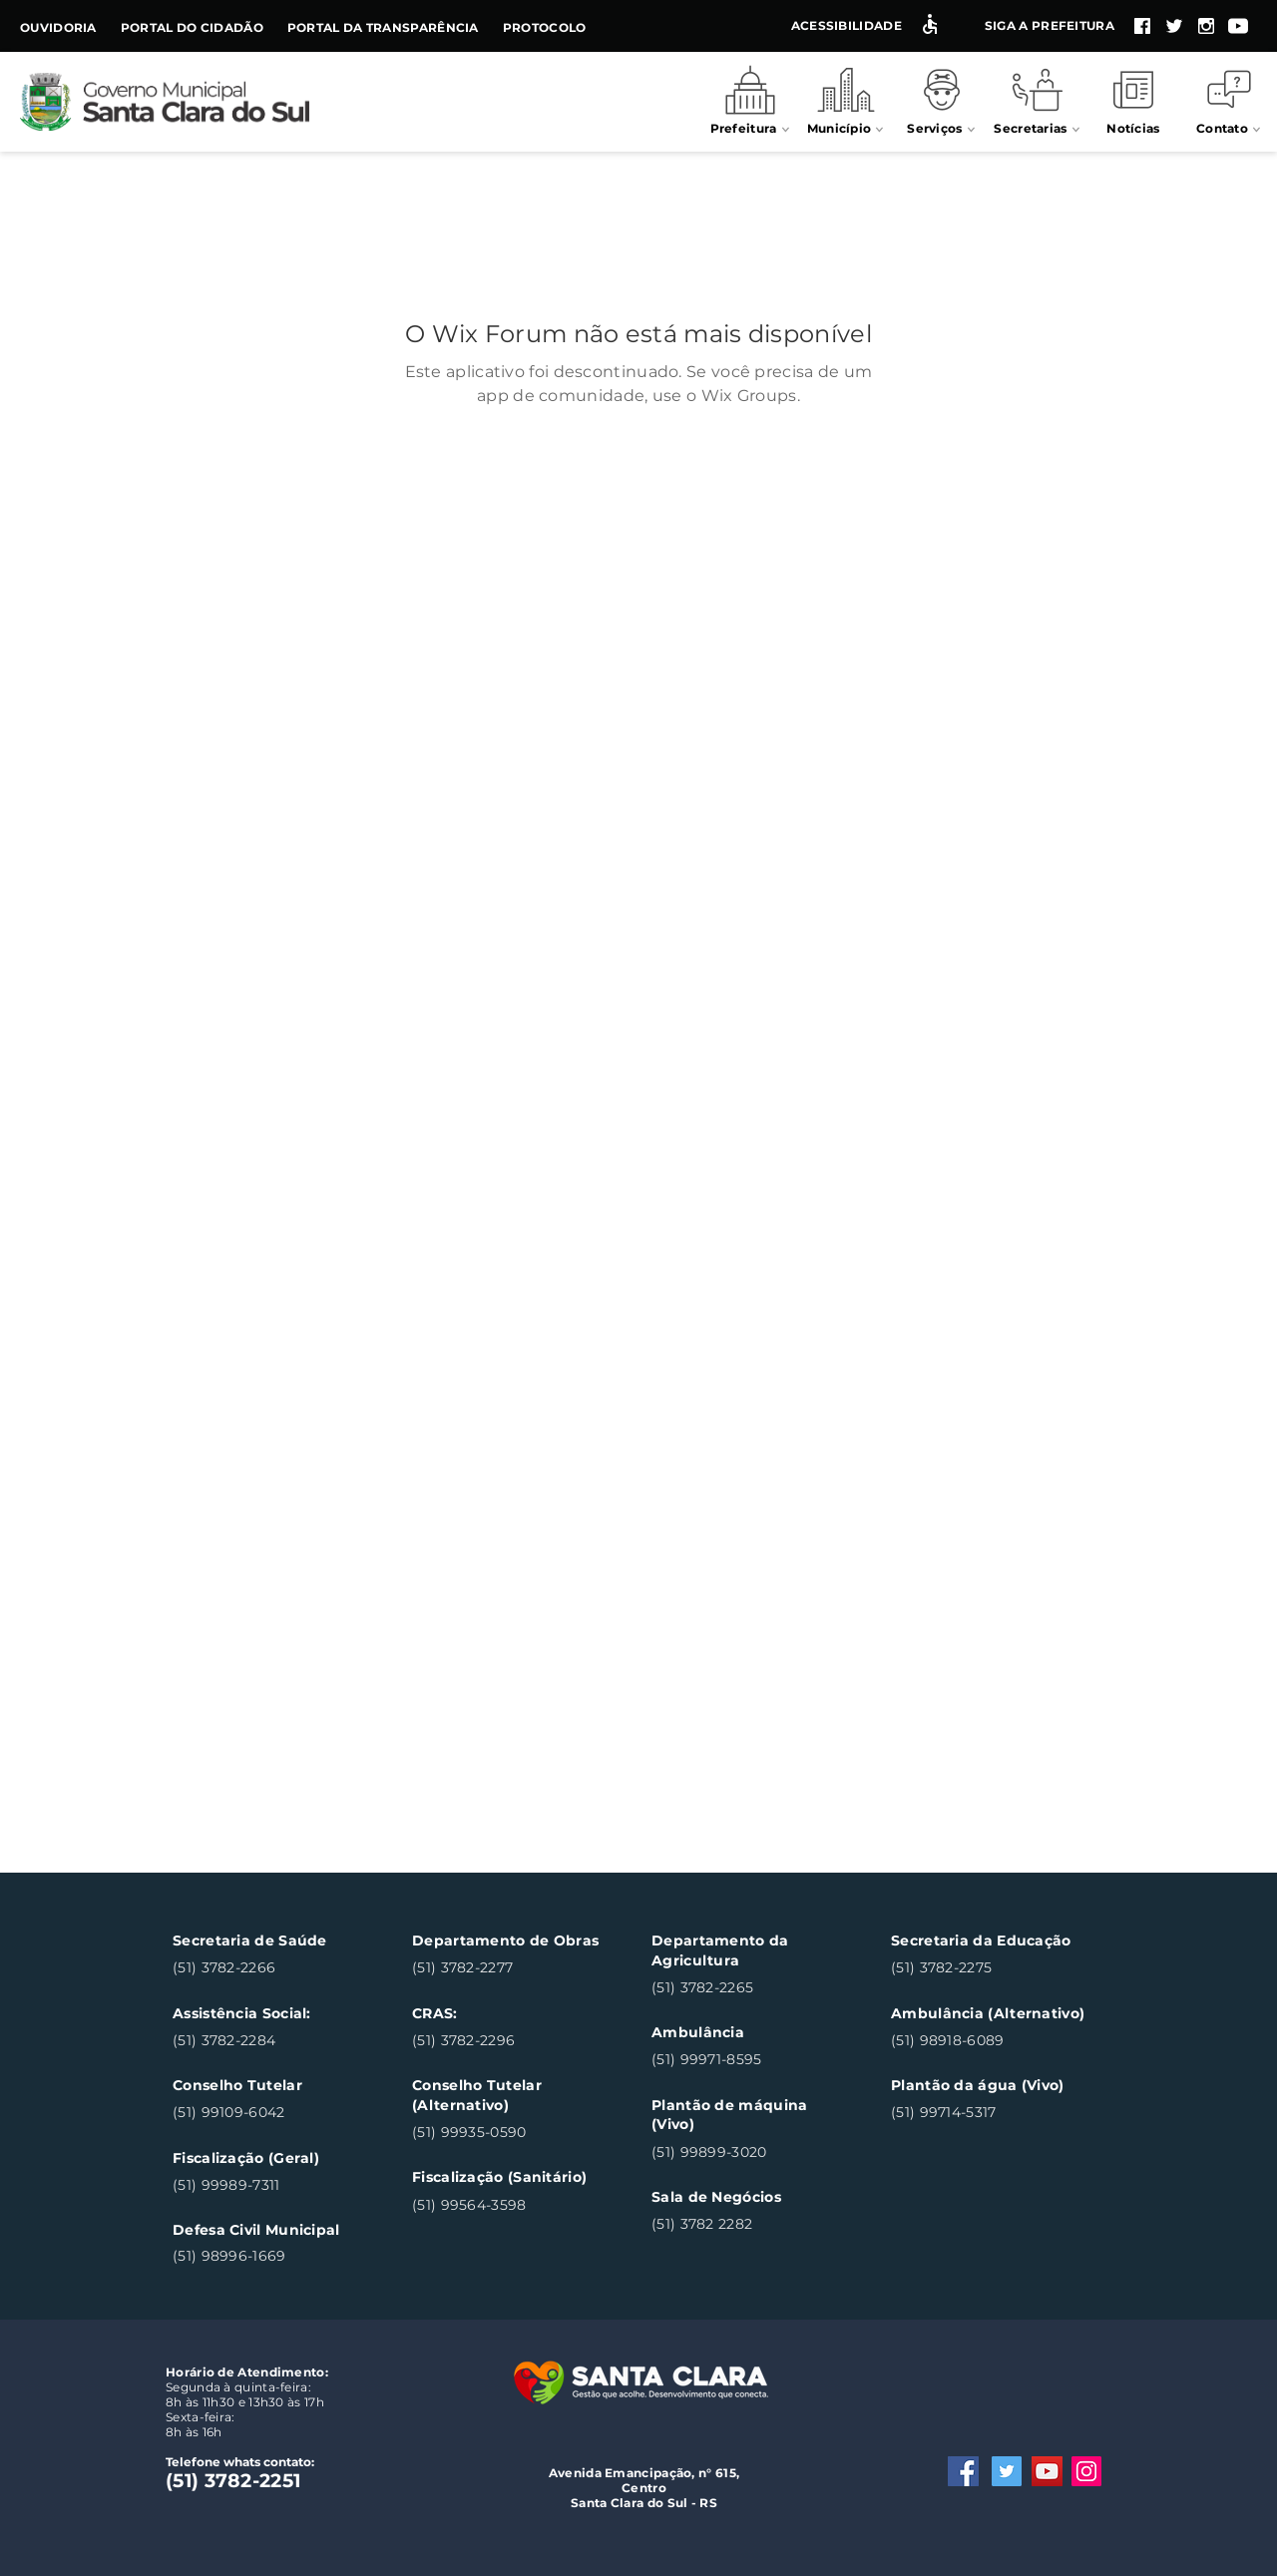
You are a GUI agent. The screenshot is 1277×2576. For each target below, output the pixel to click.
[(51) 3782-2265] (747, 1987)
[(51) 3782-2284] (269, 2040)
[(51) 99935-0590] (508, 2132)
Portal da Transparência (383, 27)
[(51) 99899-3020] (747, 2152)
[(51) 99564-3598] (508, 2205)
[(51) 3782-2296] (508, 2040)
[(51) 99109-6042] (269, 2113)
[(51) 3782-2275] (987, 1968)
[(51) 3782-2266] (269, 1968)
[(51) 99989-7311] (269, 2185)
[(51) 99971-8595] (747, 2060)
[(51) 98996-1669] (269, 2256)
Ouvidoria (58, 27)
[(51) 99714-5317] (987, 2113)
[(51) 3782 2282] (747, 2225)
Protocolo (545, 27)
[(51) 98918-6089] (987, 2040)
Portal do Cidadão (192, 27)
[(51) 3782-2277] (508, 1968)
